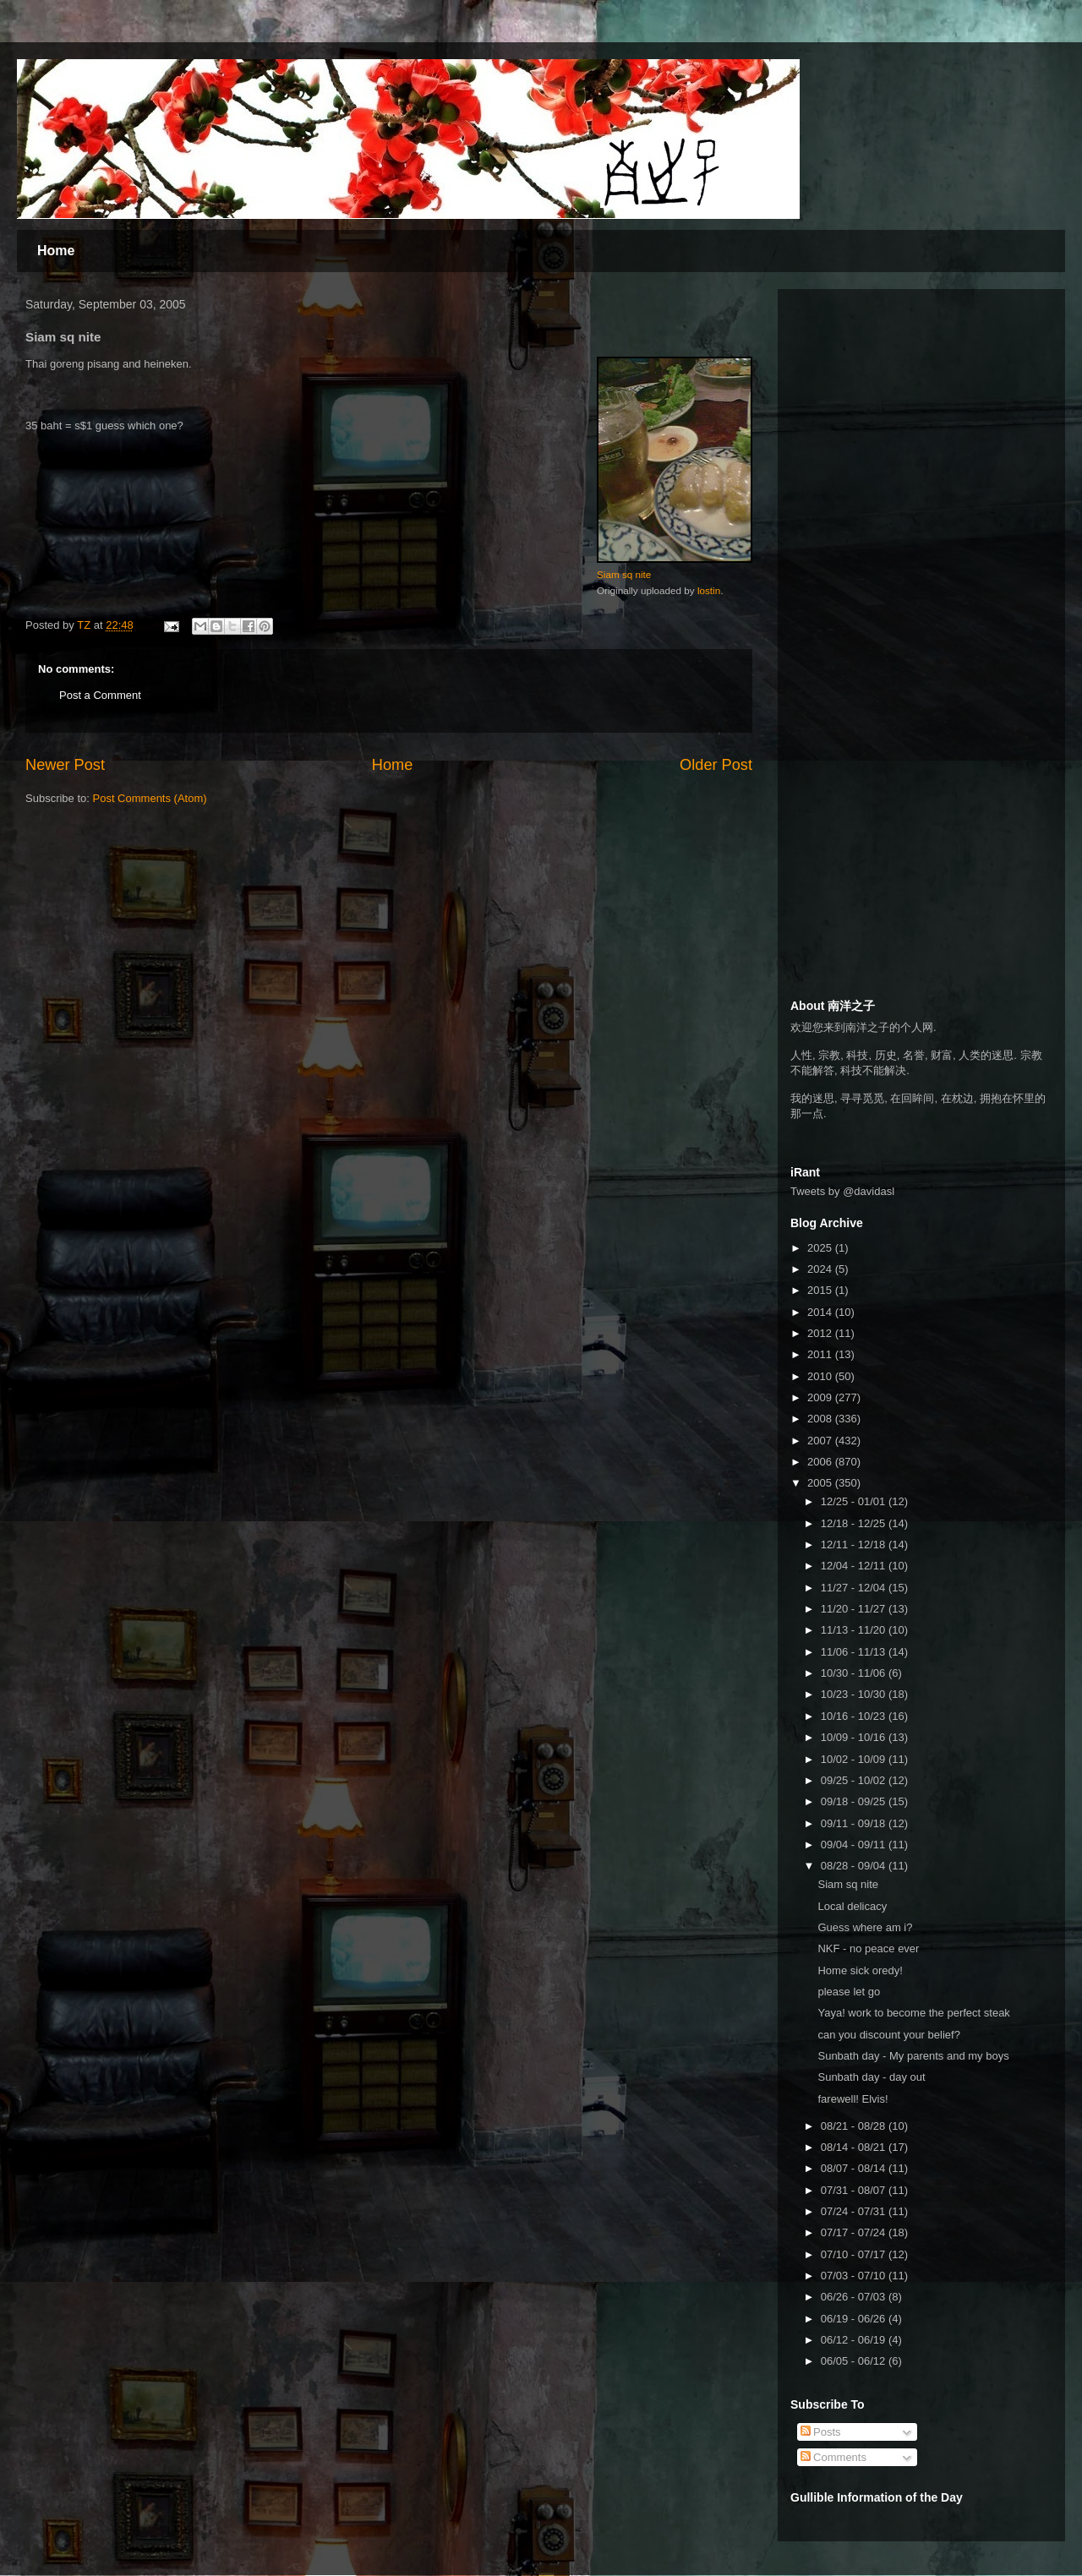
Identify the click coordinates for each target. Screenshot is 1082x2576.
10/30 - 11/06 (854, 1673)
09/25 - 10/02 (854, 1780)
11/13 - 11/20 (854, 1630)
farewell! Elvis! (852, 2099)
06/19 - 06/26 (854, 2318)
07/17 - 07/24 (854, 2232)
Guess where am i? (864, 1927)
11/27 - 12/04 (854, 1587)
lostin (708, 590)
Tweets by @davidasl (842, 1191)
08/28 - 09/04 (854, 1865)
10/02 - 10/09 (854, 1759)
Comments (833, 2457)
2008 (821, 1418)
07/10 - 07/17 (854, 2254)
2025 (821, 1248)
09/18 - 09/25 (854, 1801)
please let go (848, 1991)
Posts (821, 2432)
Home (55, 250)
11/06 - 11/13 (854, 1651)
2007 (821, 1440)
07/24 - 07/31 (854, 2211)
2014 (821, 1312)
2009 (821, 1397)
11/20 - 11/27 (854, 1608)
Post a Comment (100, 695)
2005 (821, 1482)
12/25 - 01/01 (854, 1501)
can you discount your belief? (888, 2034)
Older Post (716, 764)
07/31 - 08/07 (854, 2190)
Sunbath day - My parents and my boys (912, 2055)
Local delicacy (852, 1906)
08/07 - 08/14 (854, 2168)
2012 (821, 1333)
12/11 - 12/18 (854, 1544)
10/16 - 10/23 (854, 1716)
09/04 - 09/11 (854, 1844)
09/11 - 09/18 (854, 1823)
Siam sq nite (624, 574)
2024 (821, 1269)
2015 (821, 1290)
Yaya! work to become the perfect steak (913, 2012)
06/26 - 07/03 (854, 2296)
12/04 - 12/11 (854, 1565)
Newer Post (65, 764)
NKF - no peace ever (868, 1948)
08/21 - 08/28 (854, 2126)
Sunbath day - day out (871, 2077)
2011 (821, 1354)
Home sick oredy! (859, 1970)
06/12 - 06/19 (854, 2339)
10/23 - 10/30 (854, 1694)
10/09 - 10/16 (854, 1737)
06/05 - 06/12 (854, 2361)
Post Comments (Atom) (150, 798)
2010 (821, 1376)
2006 (821, 1461)
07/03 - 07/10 (854, 2275)
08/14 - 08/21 (854, 2147)
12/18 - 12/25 (854, 1523)
